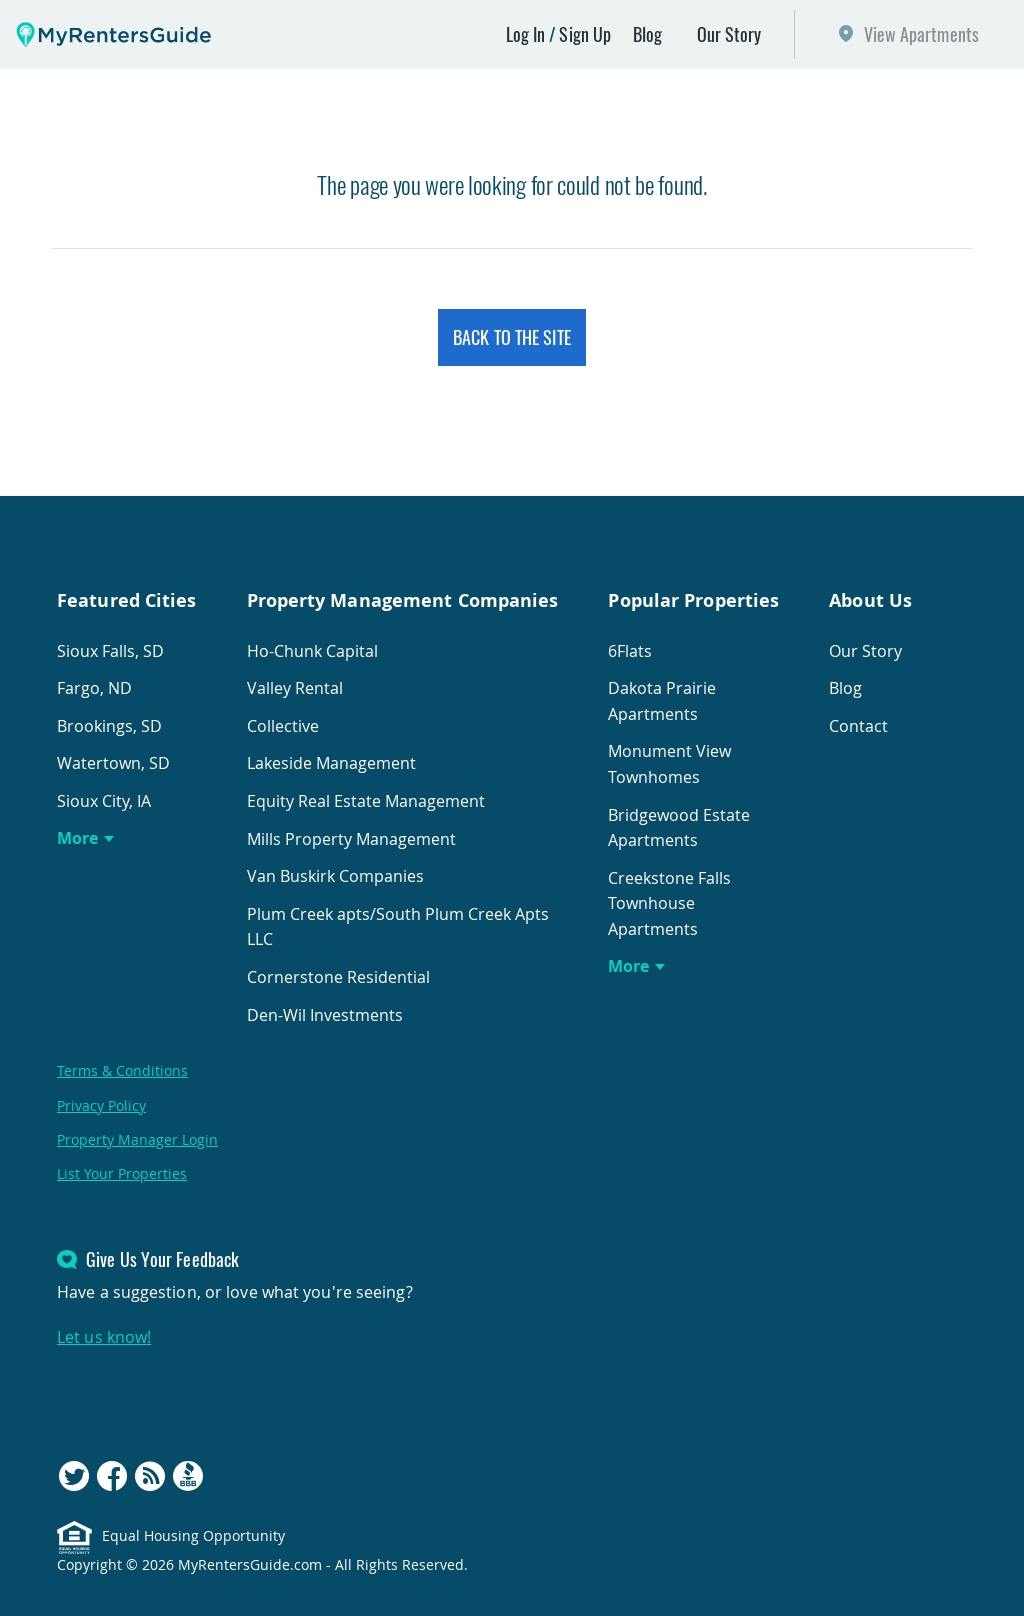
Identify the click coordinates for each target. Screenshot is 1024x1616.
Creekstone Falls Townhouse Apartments (669, 903)
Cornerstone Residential (338, 977)
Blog (647, 34)
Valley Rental (295, 688)
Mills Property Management (351, 839)
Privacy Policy (101, 1105)
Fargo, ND (94, 688)
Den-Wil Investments (325, 1015)
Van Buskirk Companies (335, 876)
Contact (858, 726)
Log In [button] (526, 34)
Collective (283, 726)
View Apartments (922, 34)
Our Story (729, 34)
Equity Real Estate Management (366, 801)
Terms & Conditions (122, 1070)
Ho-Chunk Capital (312, 651)
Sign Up (585, 34)
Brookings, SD (109, 726)
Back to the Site (512, 337)
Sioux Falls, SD (110, 651)
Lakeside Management (331, 763)
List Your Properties (122, 1173)
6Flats (630, 651)
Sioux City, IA (104, 801)
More (77, 838)
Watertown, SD (113, 763)
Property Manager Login (137, 1139)
